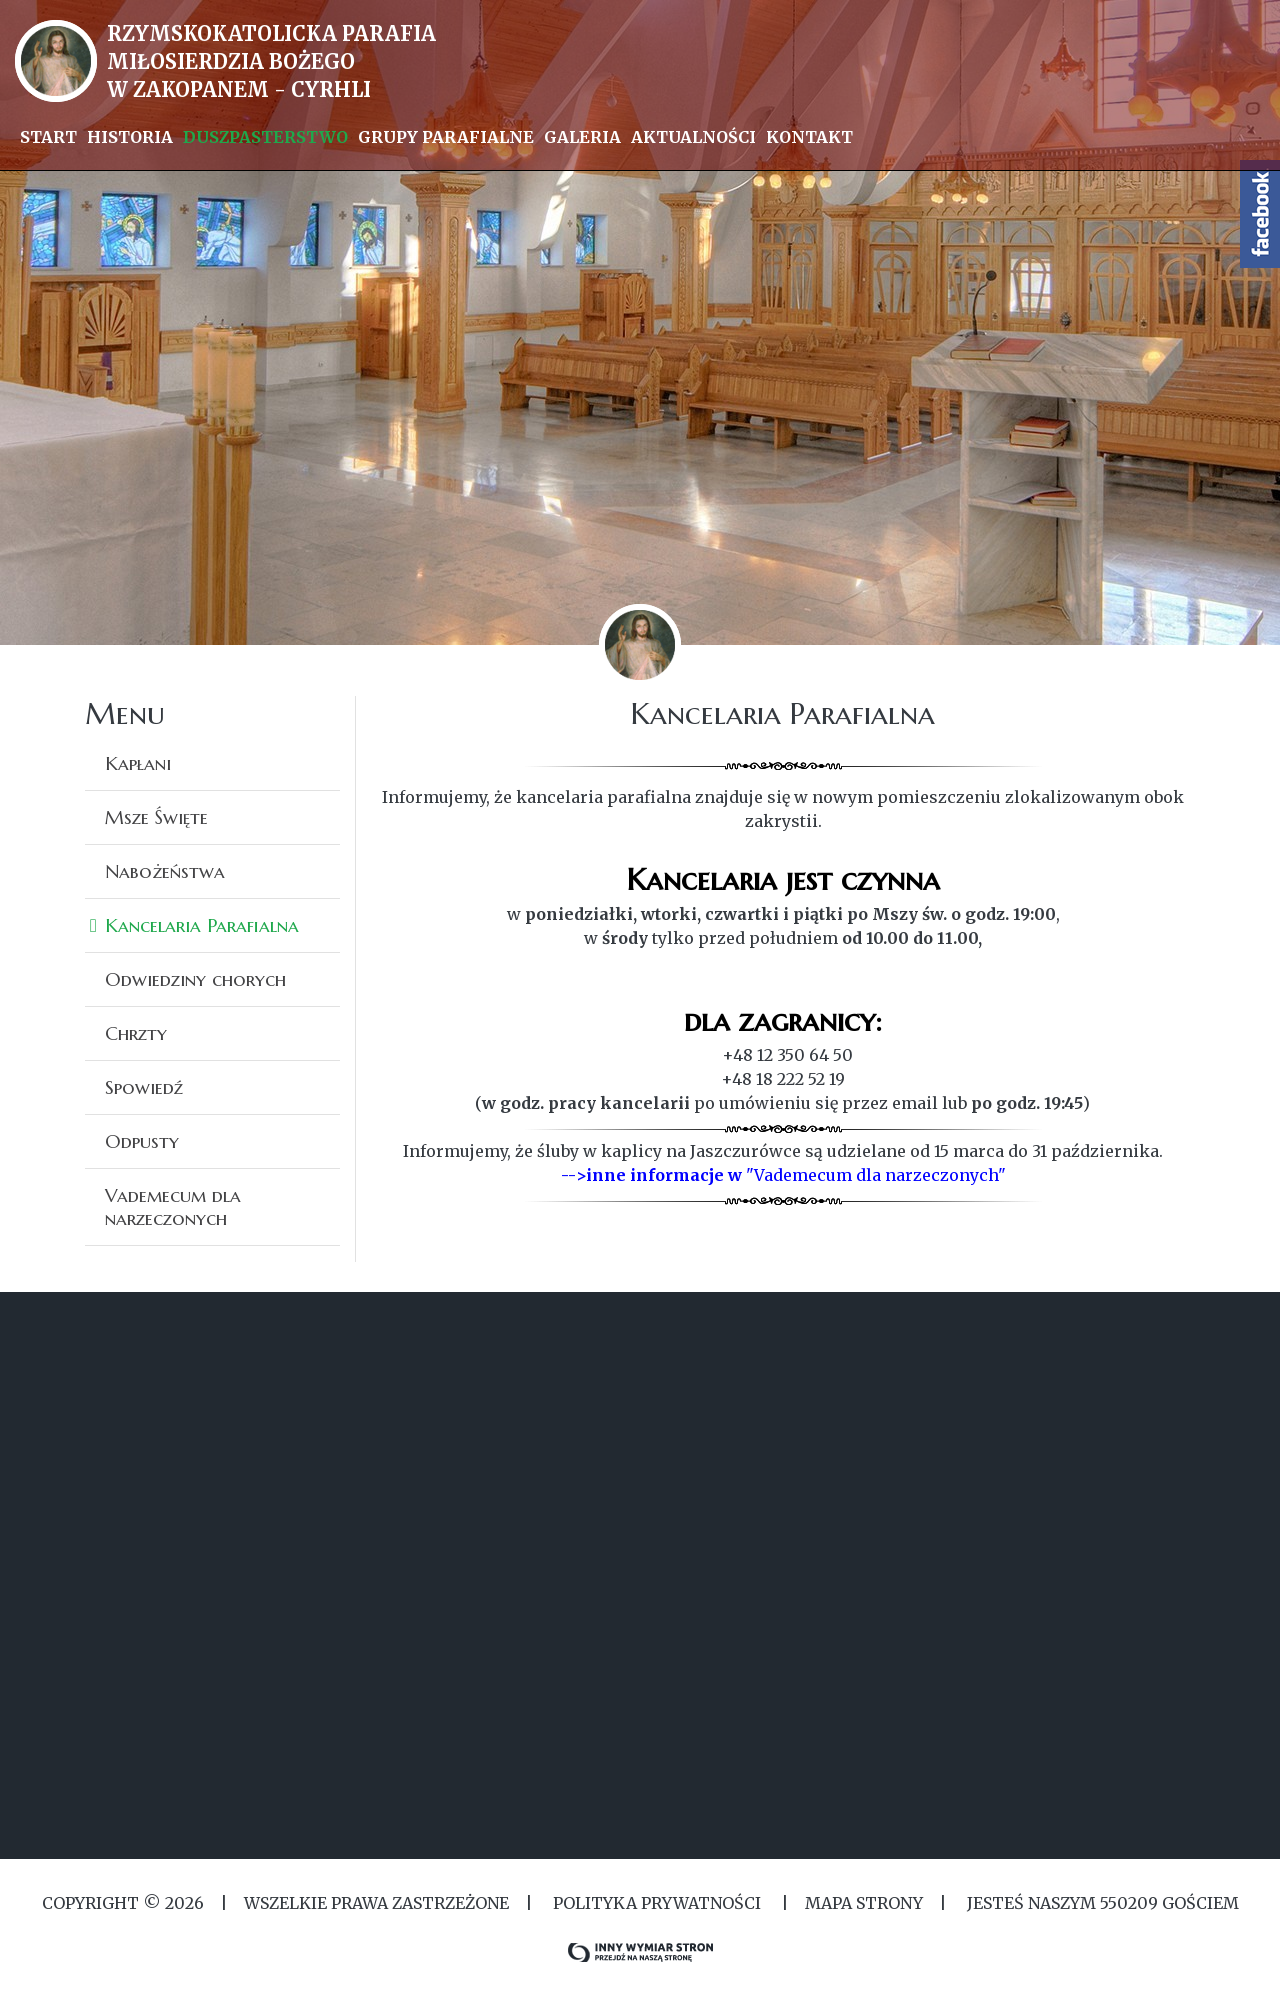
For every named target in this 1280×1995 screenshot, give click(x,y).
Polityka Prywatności (657, 1903)
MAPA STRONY (864, 1903)
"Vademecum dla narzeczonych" (876, 1175)
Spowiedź (144, 1087)
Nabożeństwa (165, 871)
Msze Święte (156, 817)
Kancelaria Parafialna (202, 925)
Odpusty (142, 1141)
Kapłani (138, 763)
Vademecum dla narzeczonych (173, 1206)
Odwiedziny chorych (195, 979)
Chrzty (136, 1033)
